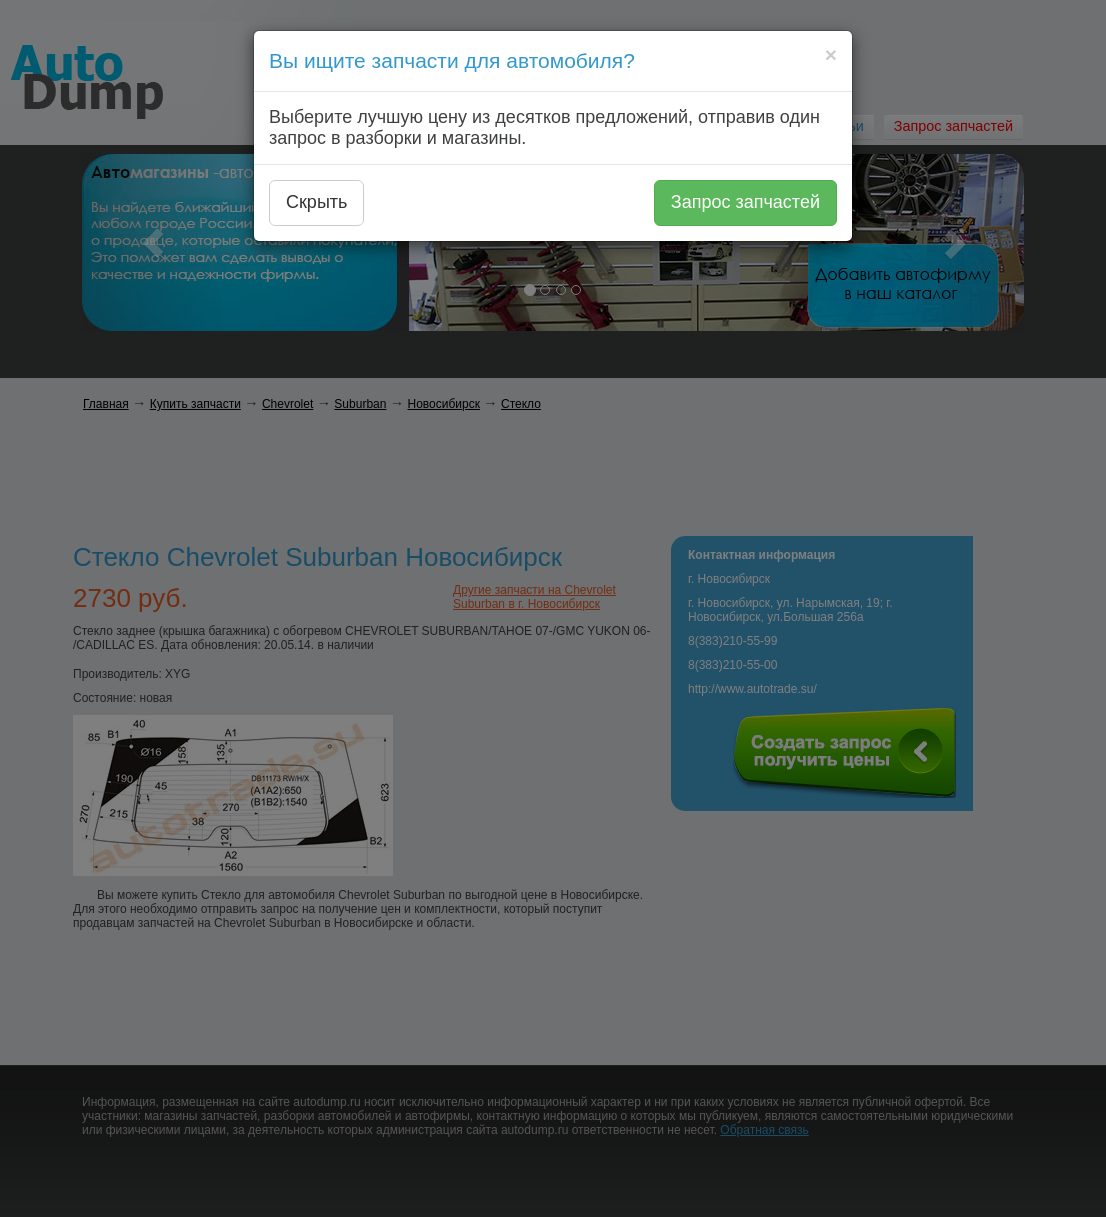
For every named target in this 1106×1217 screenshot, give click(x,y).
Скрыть (316, 202)
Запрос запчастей (745, 202)
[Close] (831, 54)
